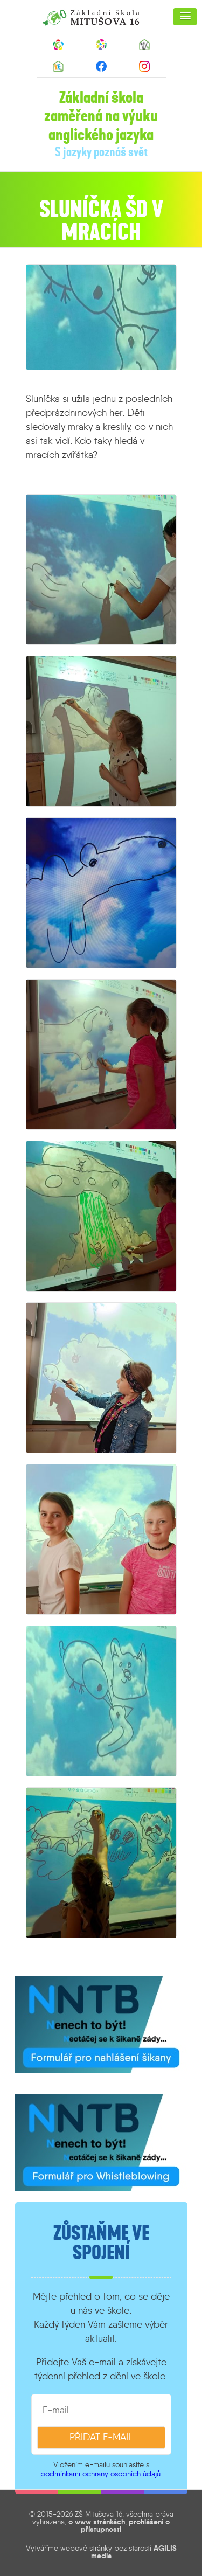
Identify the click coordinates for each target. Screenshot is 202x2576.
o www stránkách (96, 2521)
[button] (185, 16)
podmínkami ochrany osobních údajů (100, 2473)
